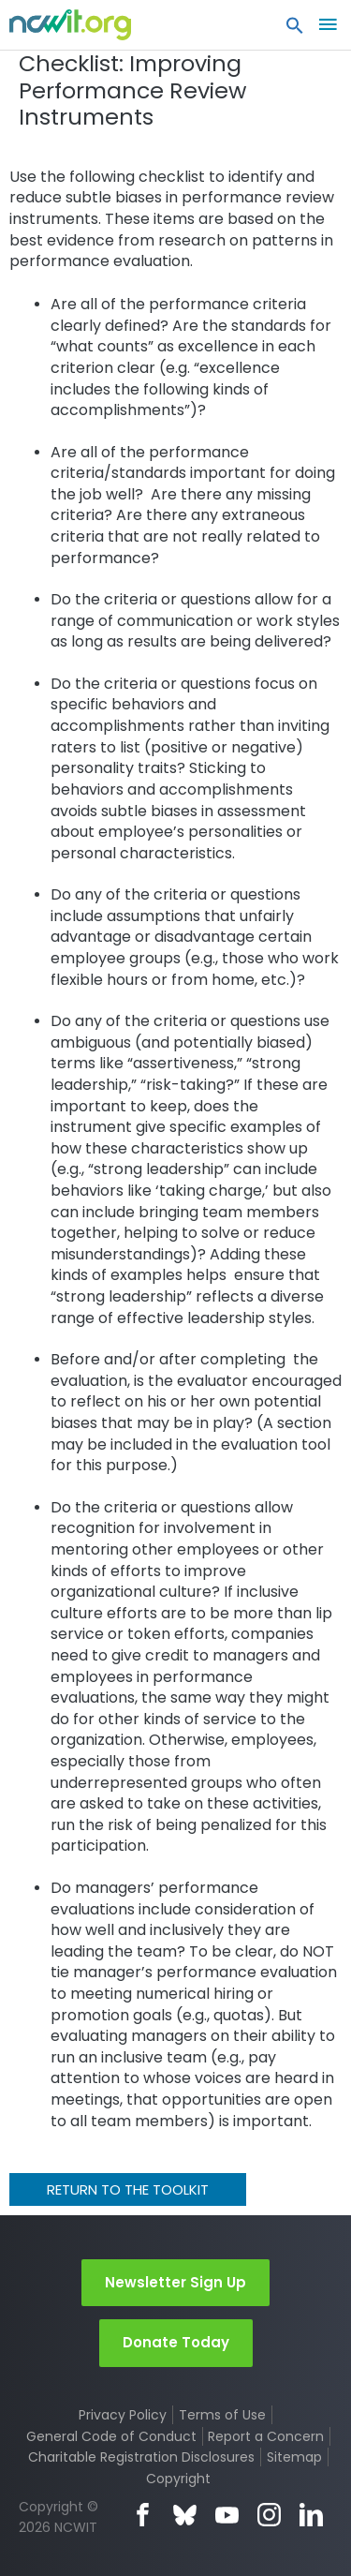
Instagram (269, 2514)
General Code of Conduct (111, 2436)
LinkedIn (311, 2514)
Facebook (142, 2514)
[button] (294, 30)
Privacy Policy (123, 2414)
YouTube (227, 2514)
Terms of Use (222, 2414)
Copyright (178, 2478)
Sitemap (294, 2457)
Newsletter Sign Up (175, 2282)
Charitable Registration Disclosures (141, 2457)
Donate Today (176, 2342)
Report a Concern (266, 2436)
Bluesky (185, 2514)
